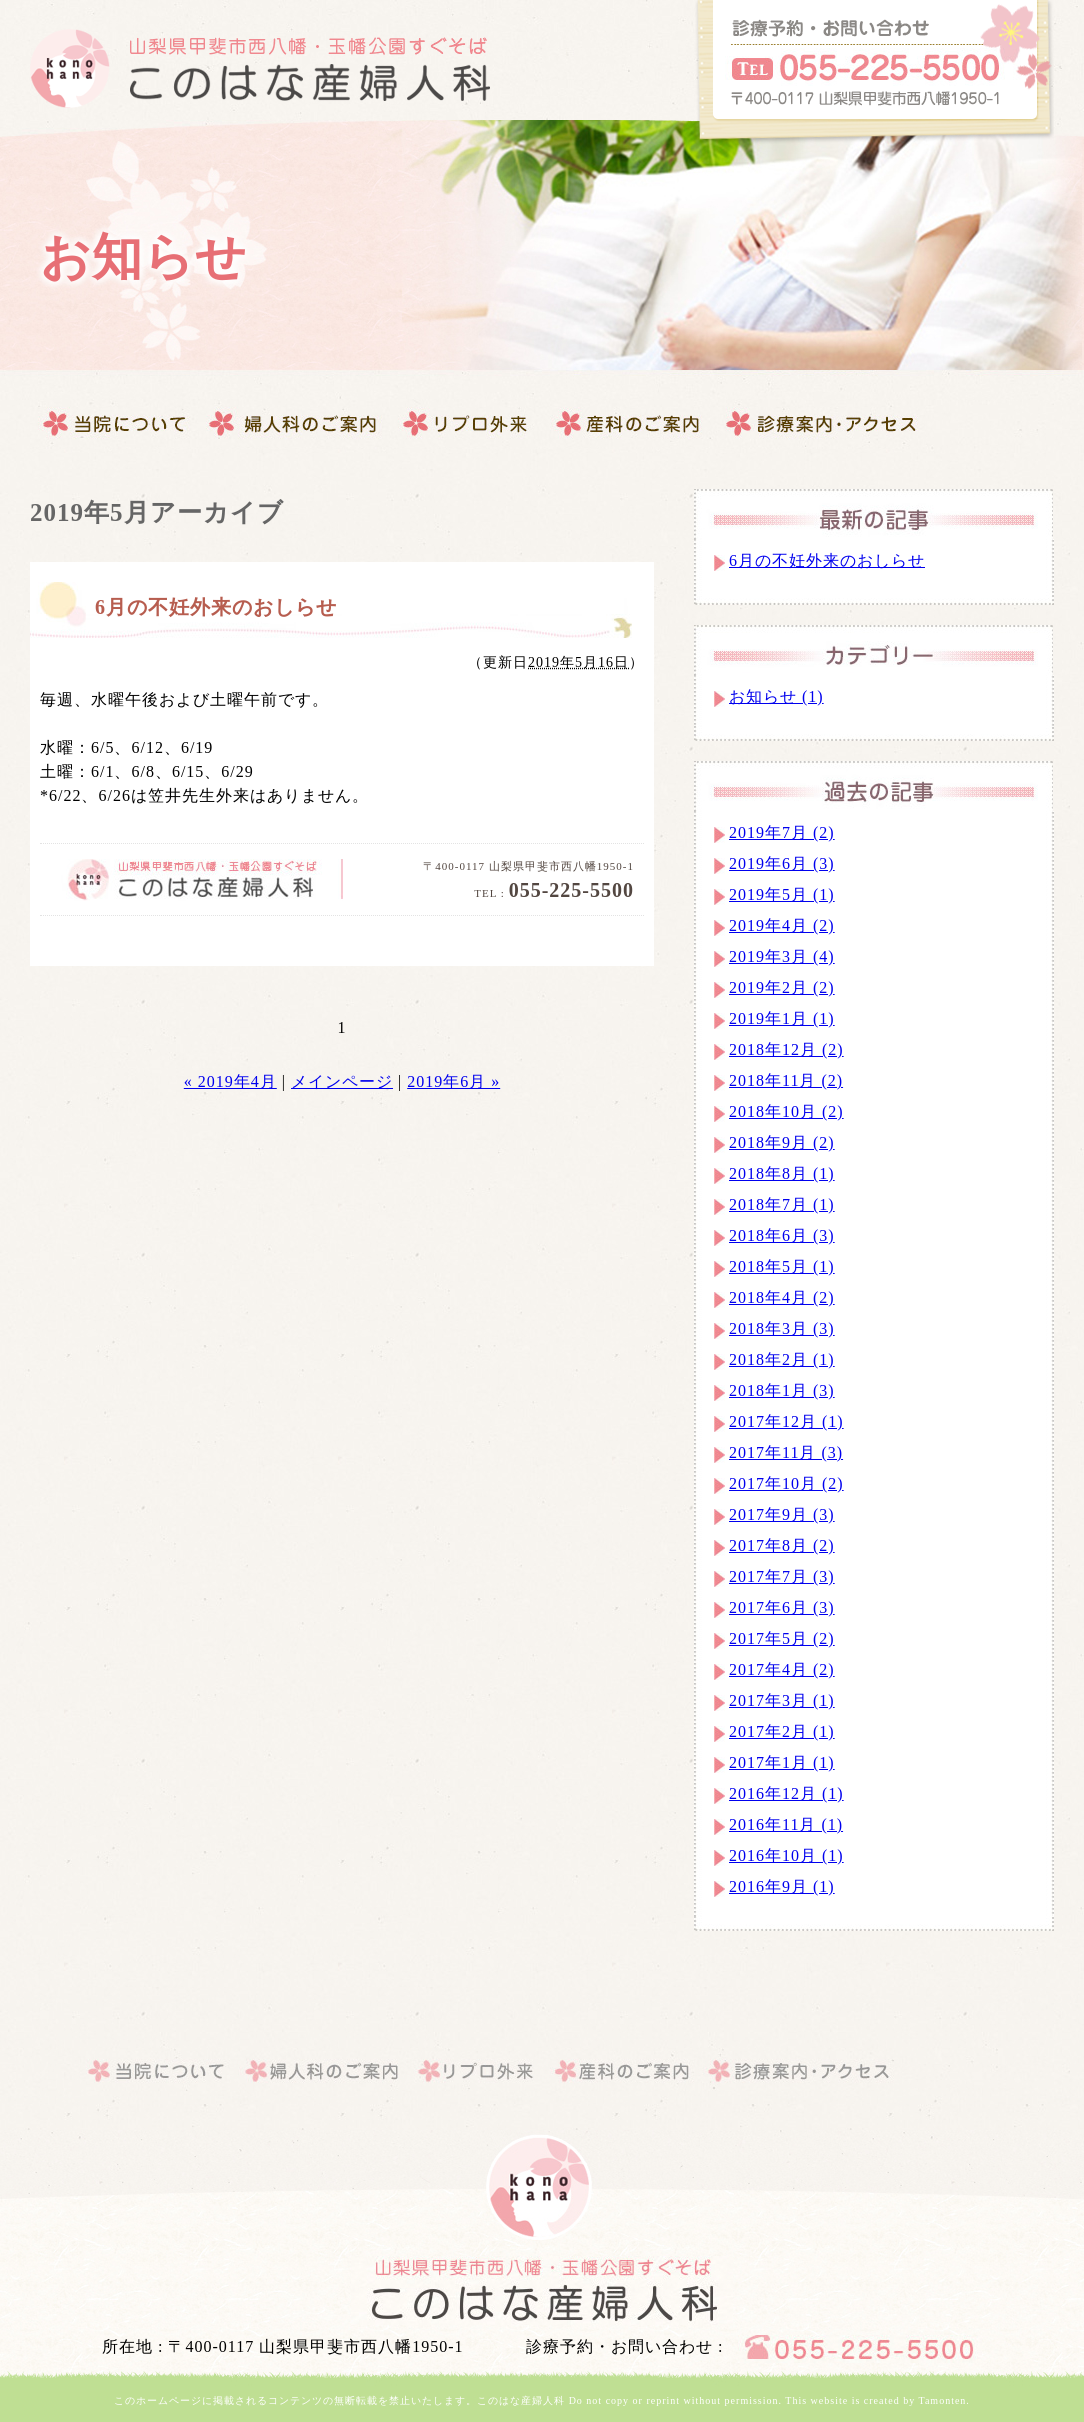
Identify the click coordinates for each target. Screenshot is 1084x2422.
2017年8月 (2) (782, 1545)
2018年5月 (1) (782, 1266)
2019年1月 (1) (782, 1018)
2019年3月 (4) (782, 956)
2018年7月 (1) (782, 1204)
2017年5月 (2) (782, 1638)
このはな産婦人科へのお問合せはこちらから (874, 72)
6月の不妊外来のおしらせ (216, 607)
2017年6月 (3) (782, 1607)
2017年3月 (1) (782, 1700)
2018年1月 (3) (782, 1390)
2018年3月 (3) (782, 1328)
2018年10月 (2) (786, 1111)
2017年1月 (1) (782, 1762)
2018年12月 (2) (786, 1049)
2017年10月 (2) (786, 1483)
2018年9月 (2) (782, 1142)
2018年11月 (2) (786, 1080)
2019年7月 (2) (782, 832)
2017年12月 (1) (786, 1421)
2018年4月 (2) (782, 1297)
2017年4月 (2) (782, 1669)
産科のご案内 (465, 424)
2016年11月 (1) (786, 1824)
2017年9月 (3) (782, 1514)
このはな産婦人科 (260, 68)
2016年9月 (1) (782, 1886)
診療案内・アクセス (629, 424)
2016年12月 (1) (786, 1793)
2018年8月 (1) (782, 1173)
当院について (115, 424)
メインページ (342, 1081)
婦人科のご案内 (295, 424)
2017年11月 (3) (786, 1452)
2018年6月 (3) (782, 1235)
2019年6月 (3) (782, 863)
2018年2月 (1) (782, 1359)
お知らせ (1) (776, 696)
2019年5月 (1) (782, 894)
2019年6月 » (453, 1081)
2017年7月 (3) (782, 1576)
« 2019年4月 (230, 1081)
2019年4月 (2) (782, 925)
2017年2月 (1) (782, 1731)
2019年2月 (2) (782, 987)
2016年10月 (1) (786, 1855)
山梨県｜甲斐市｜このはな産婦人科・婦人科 (542, 2290)
